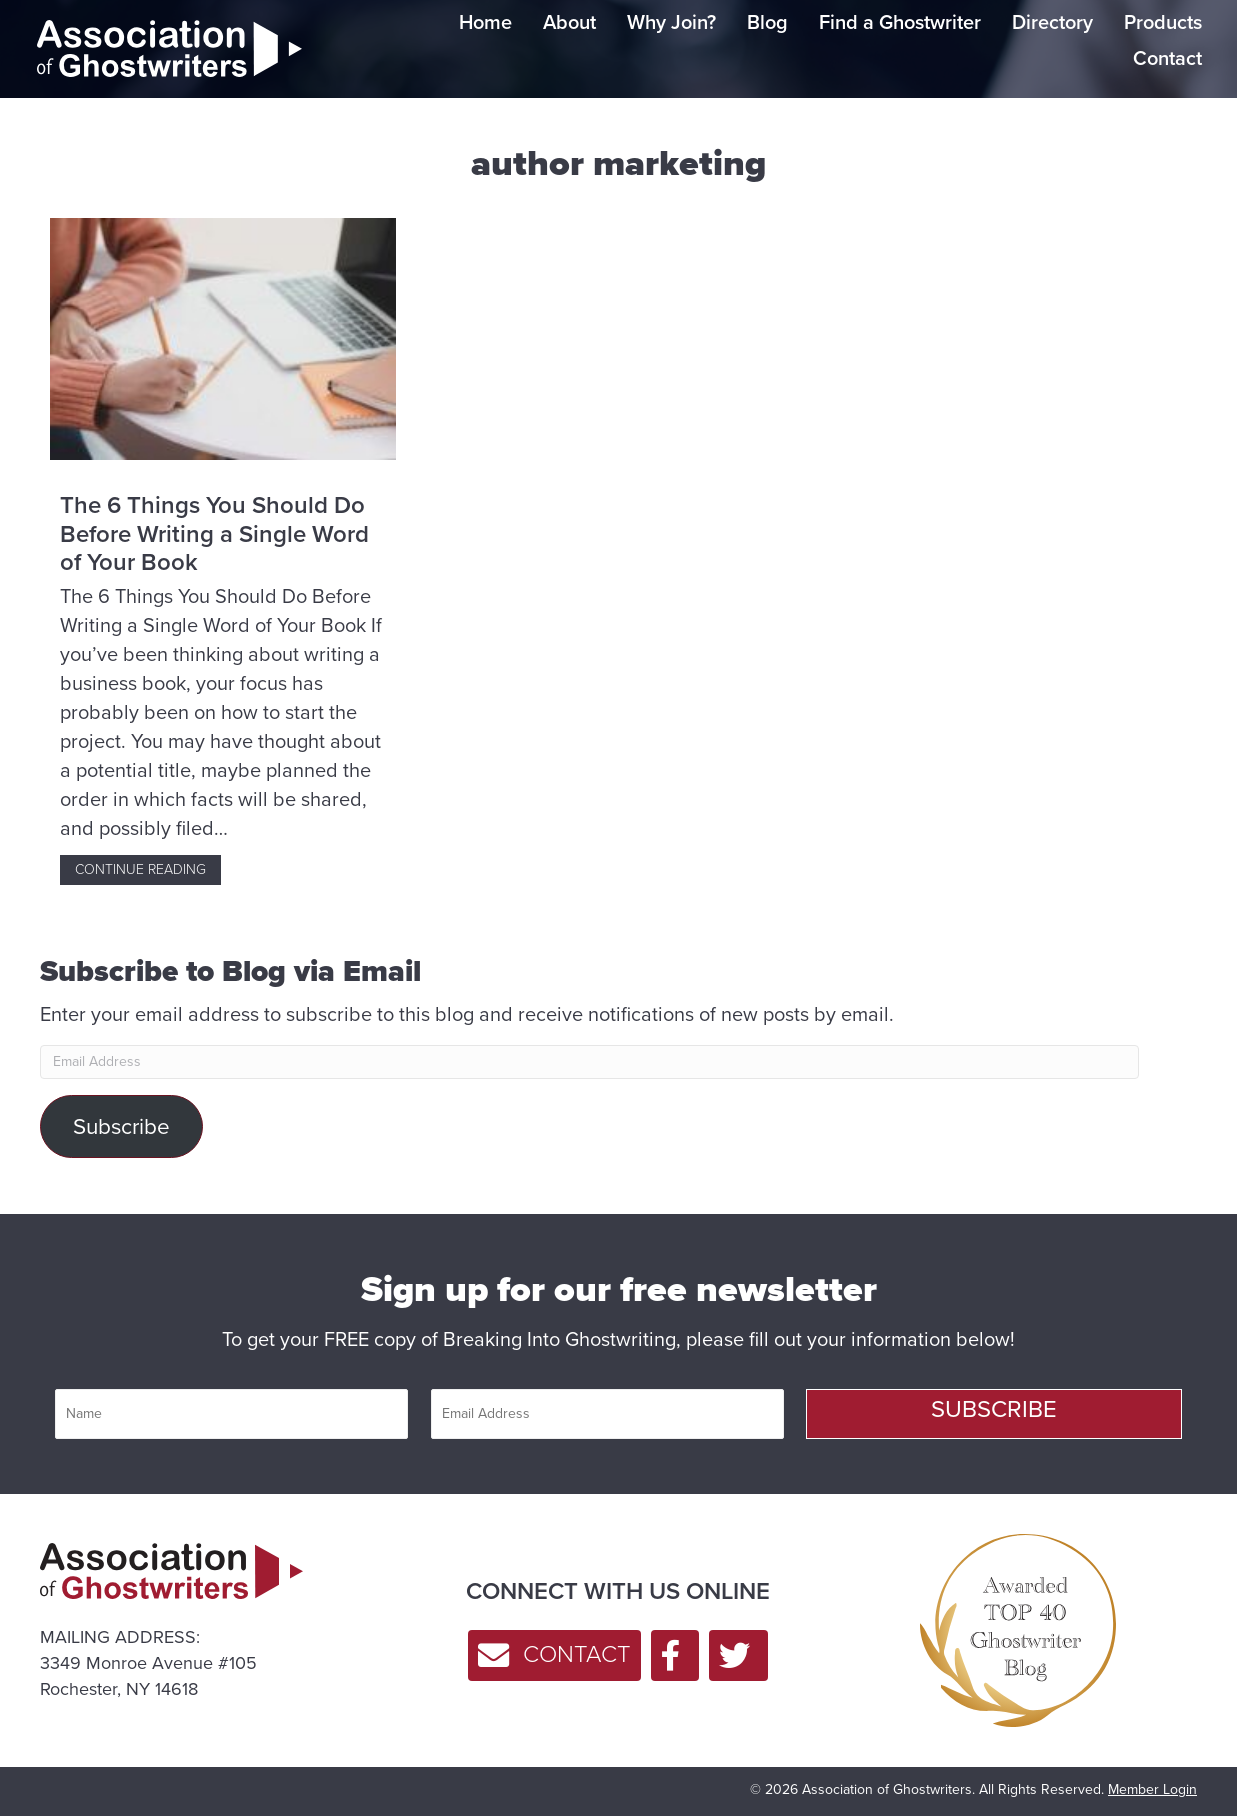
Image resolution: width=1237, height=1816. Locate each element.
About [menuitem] (569, 22)
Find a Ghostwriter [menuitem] (900, 22)
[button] (994, 1414)
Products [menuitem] (1163, 22)
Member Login (1152, 1789)
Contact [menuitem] (1167, 58)
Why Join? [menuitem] (671, 22)
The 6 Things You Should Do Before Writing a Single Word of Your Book (214, 534)
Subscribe (121, 1126)
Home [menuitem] (485, 22)
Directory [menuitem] (1052, 22)
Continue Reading (148, 869)
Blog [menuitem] (767, 22)
